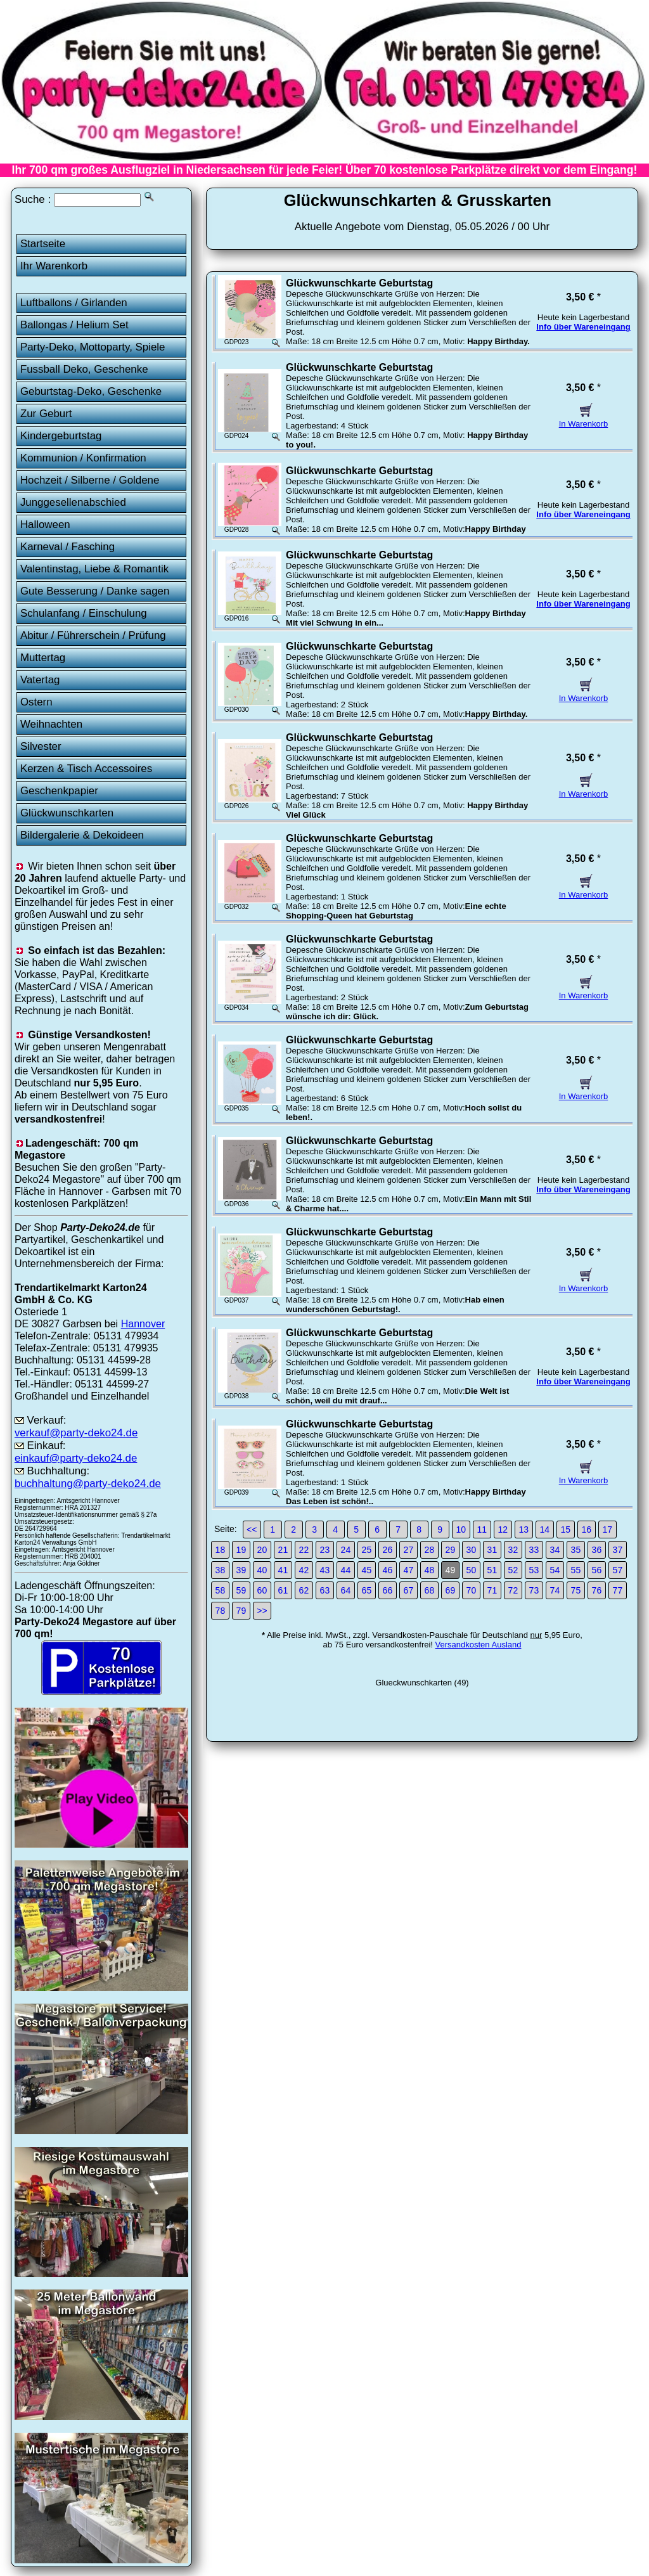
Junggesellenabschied (73, 502)
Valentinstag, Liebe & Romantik (94, 569)
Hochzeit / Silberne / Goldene (90, 480)
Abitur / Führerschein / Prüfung (93, 635)
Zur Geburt (46, 414)
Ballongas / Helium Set (74, 325)
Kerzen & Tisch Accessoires (86, 769)
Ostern (36, 702)
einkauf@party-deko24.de (76, 1458)
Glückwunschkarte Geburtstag (359, 283)
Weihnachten (51, 724)
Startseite (42, 244)
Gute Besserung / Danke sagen (94, 591)
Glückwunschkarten (66, 813)
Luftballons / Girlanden (73, 303)
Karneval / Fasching (67, 547)
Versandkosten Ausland (478, 1644)
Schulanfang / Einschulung (83, 613)
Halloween (45, 524)
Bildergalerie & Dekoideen (82, 835)
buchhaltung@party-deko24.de (88, 1484)
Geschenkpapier (59, 791)
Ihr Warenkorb (53, 266)
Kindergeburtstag (61, 436)
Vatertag (40, 680)
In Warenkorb (583, 418)
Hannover (143, 1323)
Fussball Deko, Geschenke (84, 369)
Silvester (40, 746)
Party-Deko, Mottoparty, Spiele (92, 347)
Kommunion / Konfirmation (83, 458)
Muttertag (42, 658)
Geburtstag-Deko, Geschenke (91, 391)
